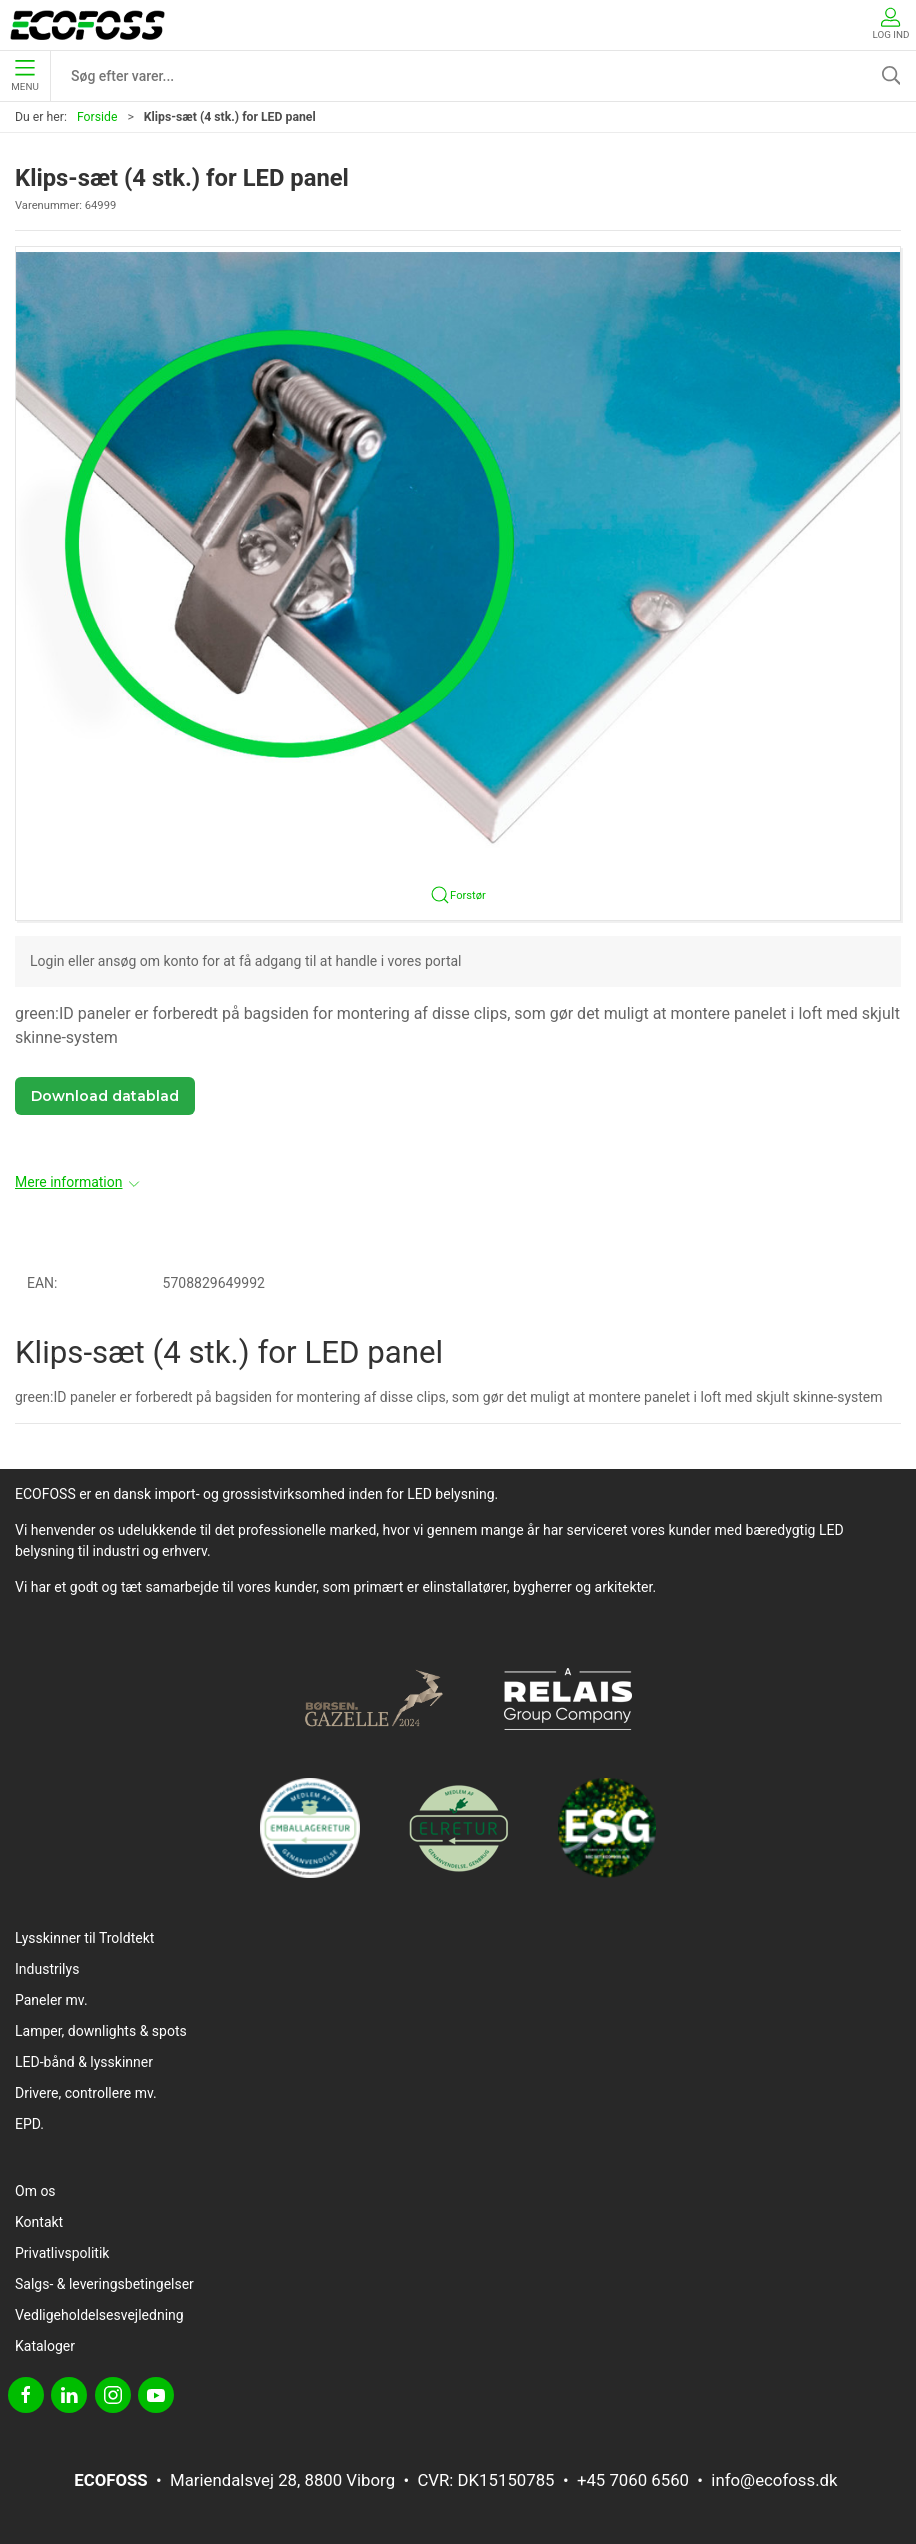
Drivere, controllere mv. (86, 2093)
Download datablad (105, 1096)
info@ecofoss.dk (774, 2480)
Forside (97, 117)
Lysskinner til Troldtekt (84, 1938)
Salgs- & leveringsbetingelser (104, 2284)
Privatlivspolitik (62, 2253)
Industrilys (47, 1969)
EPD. (29, 2124)
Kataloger (45, 2346)
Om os (35, 2191)
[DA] (87, 25)
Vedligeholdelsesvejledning (99, 2315)
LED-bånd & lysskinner (84, 2062)
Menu (24, 76)
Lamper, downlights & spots (101, 2031)
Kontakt (39, 2222)
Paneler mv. (51, 2000)
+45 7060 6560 (633, 2480)
